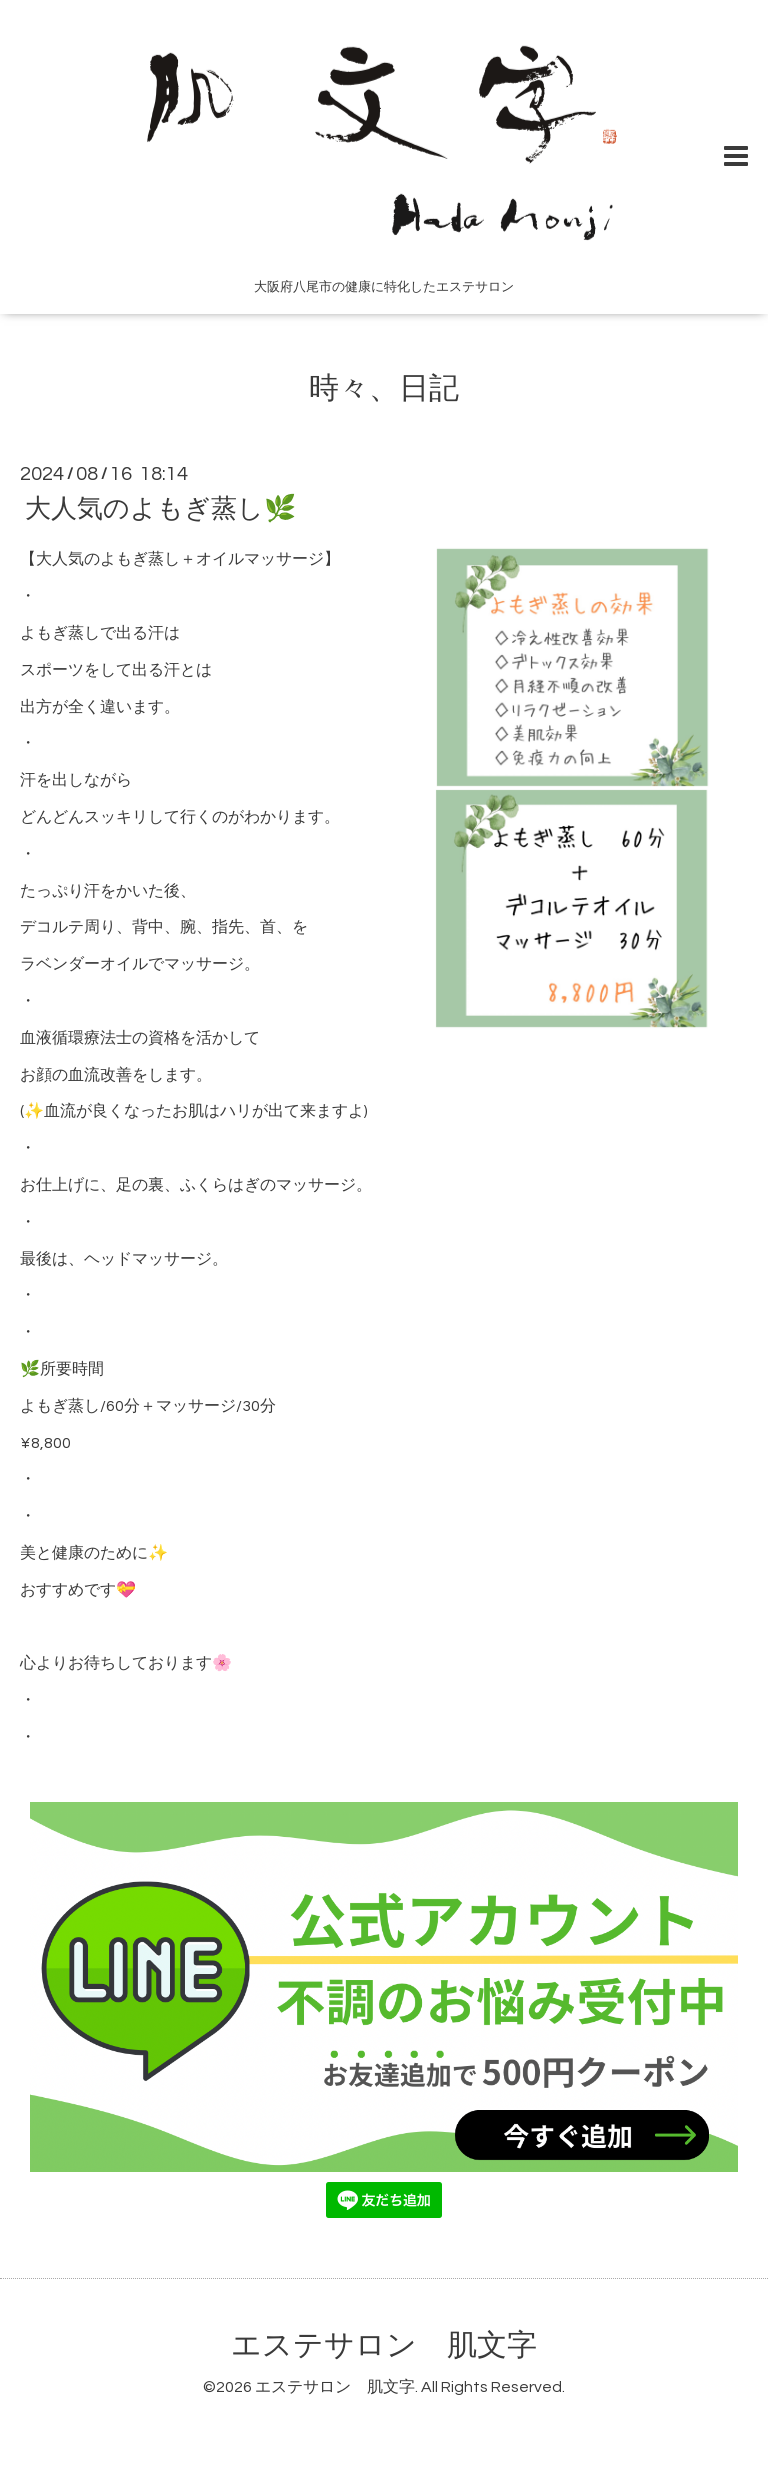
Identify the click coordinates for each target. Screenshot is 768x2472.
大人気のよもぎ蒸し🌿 (160, 509)
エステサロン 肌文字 (384, 2345)
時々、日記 (384, 388)
